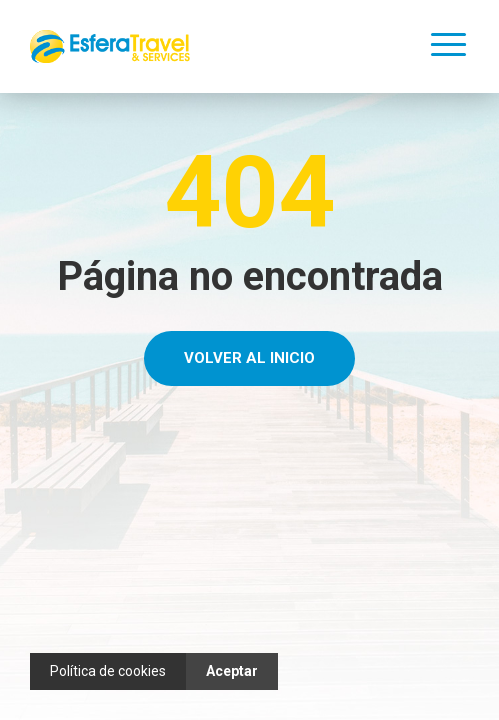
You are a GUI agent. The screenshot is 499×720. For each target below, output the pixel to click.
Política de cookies (108, 671)
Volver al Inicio (249, 358)
